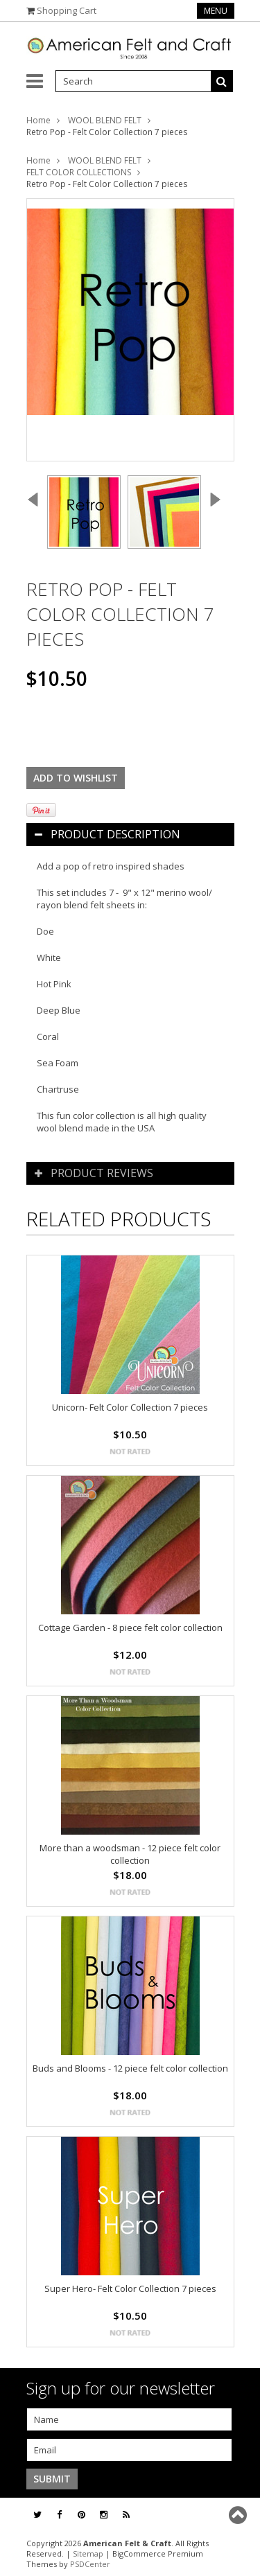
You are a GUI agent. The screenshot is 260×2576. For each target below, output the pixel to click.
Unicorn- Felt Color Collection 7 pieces (130, 1407)
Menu (215, 11)
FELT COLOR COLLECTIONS (78, 172)
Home (38, 120)
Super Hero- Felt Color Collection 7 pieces (130, 2288)
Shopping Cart (66, 10)
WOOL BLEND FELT (104, 120)
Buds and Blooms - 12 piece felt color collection (130, 2068)
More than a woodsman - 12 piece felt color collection (130, 1854)
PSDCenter (90, 2564)
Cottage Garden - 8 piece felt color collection (130, 1627)
